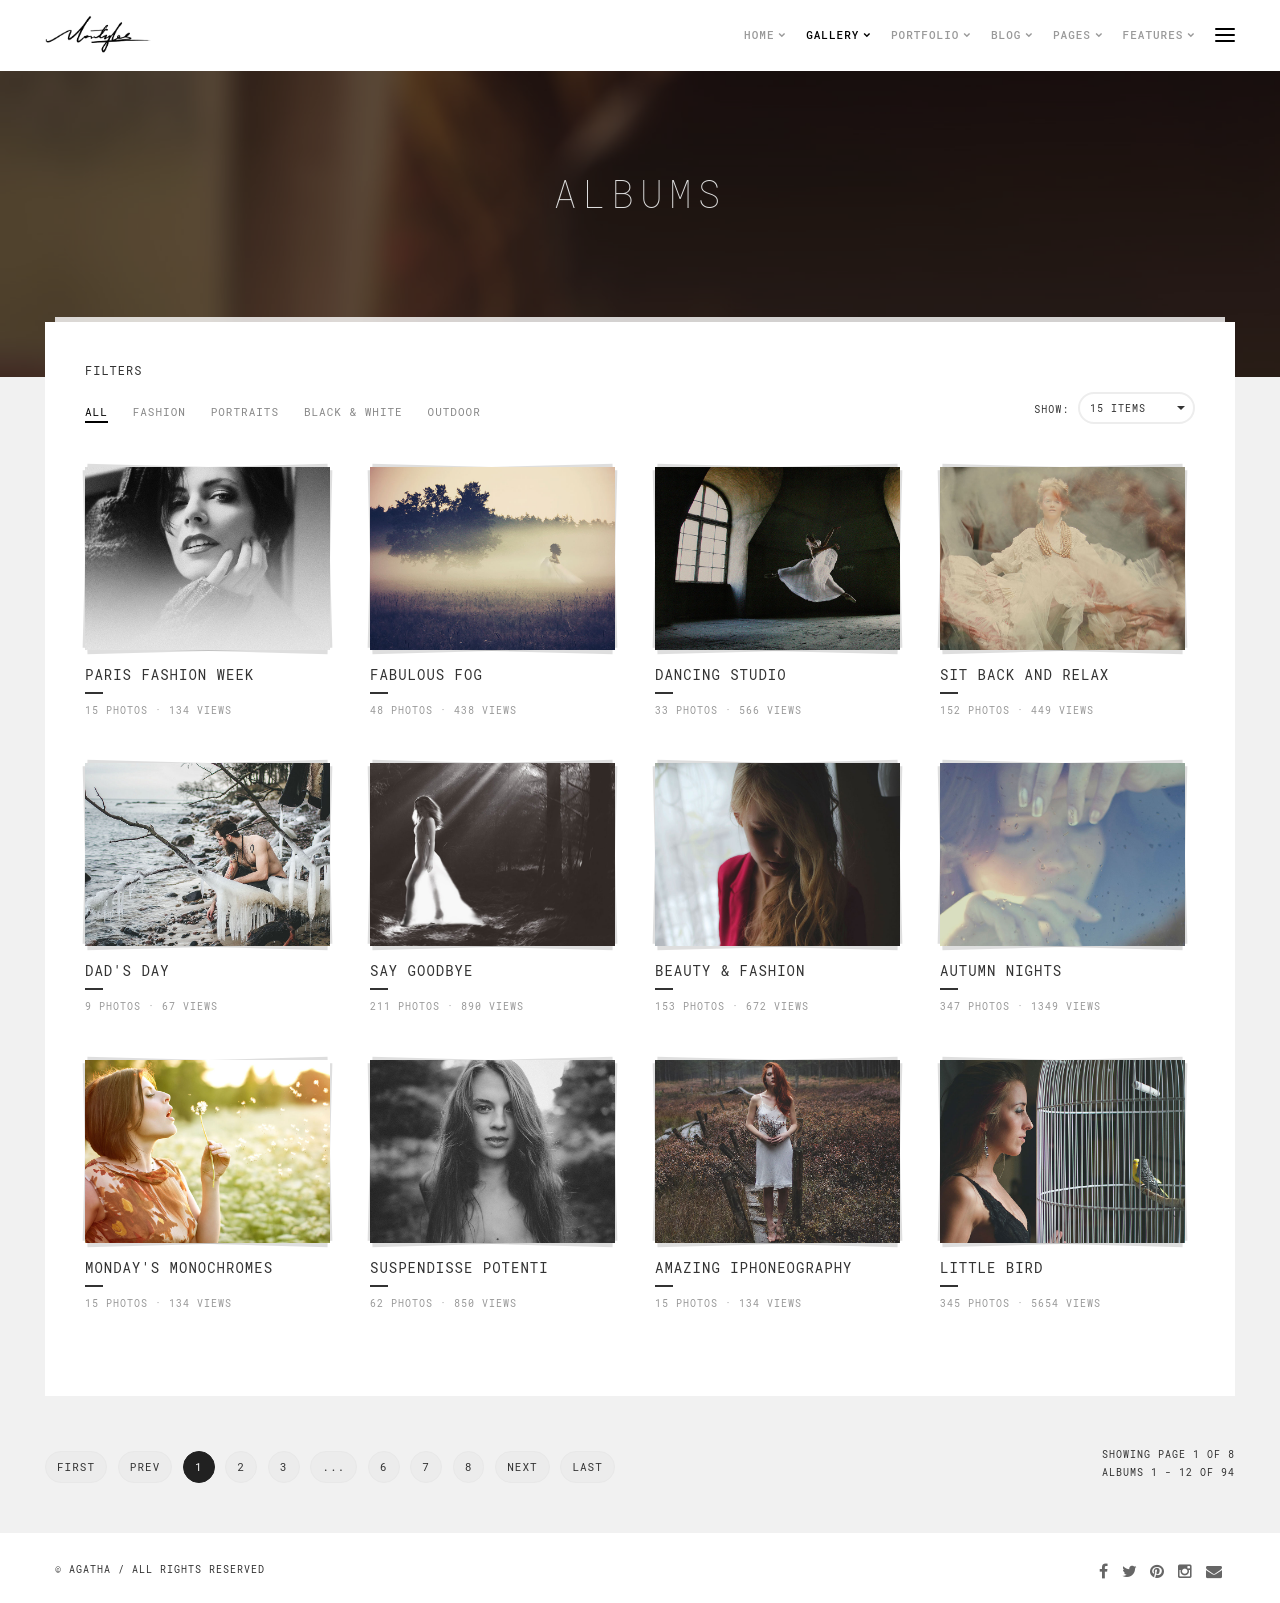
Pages (1078, 34)
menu (1225, 34)
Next (522, 1466)
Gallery (838, 34)
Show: (1051, 409)
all (96, 411)
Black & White (353, 411)
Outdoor (454, 411)
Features (1159, 34)
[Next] (587, 1467)
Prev (145, 1466)
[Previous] (76, 1467)
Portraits (245, 411)
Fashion (159, 411)
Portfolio (931, 34)
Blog (1012, 34)
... (333, 1466)
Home (765, 34)
